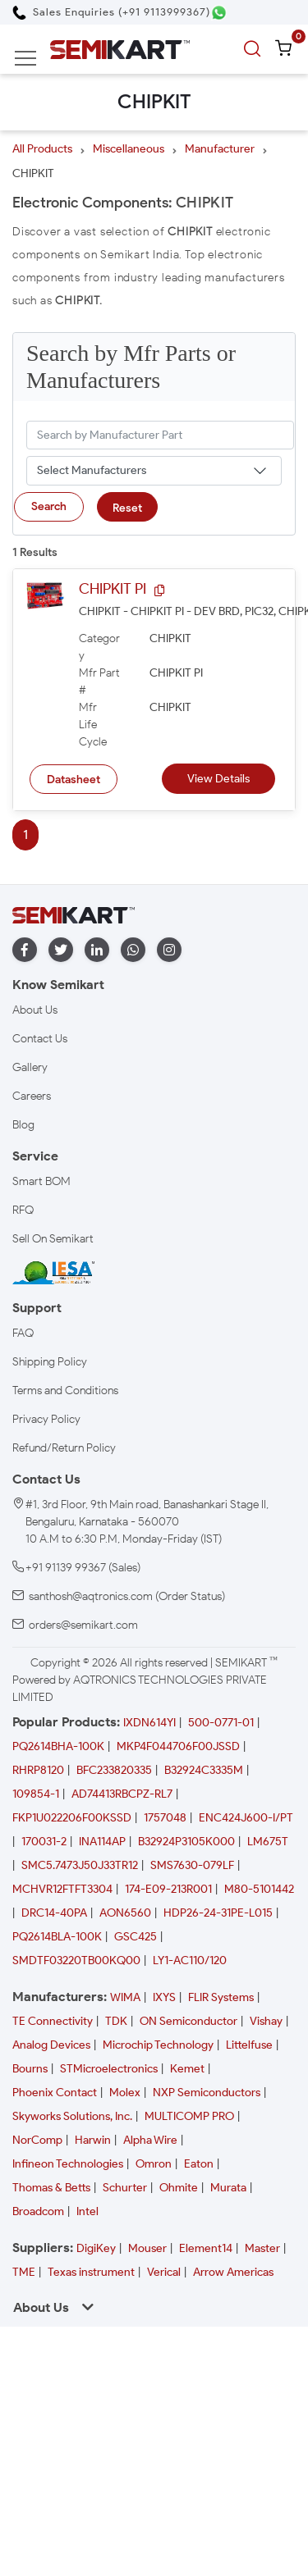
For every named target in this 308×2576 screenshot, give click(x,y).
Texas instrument (91, 2272)
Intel (87, 2211)
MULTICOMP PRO (189, 2116)
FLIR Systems (221, 1997)
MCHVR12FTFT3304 (62, 1889)
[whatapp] (133, 950)
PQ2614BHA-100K (58, 1746)
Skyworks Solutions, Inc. (72, 2116)
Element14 (205, 2248)
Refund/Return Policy (64, 1448)
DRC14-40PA (54, 1913)
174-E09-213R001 (168, 1889)
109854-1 (35, 1794)
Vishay (266, 2021)
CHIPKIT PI (112, 589)
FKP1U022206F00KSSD (71, 1818)
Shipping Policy (49, 1362)
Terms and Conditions (65, 1390)
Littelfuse (249, 2045)
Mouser (147, 2248)
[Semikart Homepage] (120, 49)
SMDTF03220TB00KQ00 (76, 1960)
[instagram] (169, 950)
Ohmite (178, 2188)
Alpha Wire (150, 2140)
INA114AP (102, 1842)
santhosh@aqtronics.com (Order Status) (127, 1596)
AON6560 (125, 1913)
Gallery (30, 1067)
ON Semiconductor (188, 2021)
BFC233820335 (114, 1770)
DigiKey (96, 2248)
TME (23, 2272)
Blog (23, 1125)
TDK (116, 2021)
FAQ (23, 1333)
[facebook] (24, 950)
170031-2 (44, 1842)
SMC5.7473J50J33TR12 (79, 1865)
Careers (31, 1096)
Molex (124, 2093)
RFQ (23, 1210)
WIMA (125, 1997)
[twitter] (60, 950)
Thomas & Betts (51, 2188)
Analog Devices (51, 2045)
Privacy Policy (46, 1419)
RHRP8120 (38, 1770)
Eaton (199, 2164)
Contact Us (39, 1039)
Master (262, 2248)
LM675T (267, 1842)
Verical (164, 2272)
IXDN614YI (149, 1723)
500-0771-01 (221, 1723)
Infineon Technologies (67, 2164)
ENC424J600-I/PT (246, 1818)
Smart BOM (41, 1181)
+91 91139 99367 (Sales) (82, 1568)
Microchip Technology (158, 2045)
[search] (254, 49)
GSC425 (135, 1937)
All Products (42, 149)
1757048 (165, 1818)
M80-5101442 (259, 1889)
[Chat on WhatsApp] (219, 13)
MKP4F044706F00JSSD (178, 1746)
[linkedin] (97, 950)
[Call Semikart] (111, 12)
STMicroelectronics (109, 2069)
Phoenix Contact (54, 2093)
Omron (154, 2164)
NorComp (37, 2140)
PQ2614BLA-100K (57, 1937)
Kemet (187, 2069)
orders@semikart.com (83, 1625)
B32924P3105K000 (186, 1842)
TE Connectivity (52, 2021)
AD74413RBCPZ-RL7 (121, 1794)
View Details (218, 779)
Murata (228, 2188)
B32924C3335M (203, 1770)
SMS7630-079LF (192, 1865)
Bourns (30, 2069)
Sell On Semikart (53, 1239)
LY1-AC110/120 (190, 1960)
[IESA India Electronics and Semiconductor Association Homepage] (53, 1272)
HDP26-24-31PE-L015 (218, 1913)
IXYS (164, 1997)
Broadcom (38, 2211)
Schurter (125, 2188)
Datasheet (73, 779)
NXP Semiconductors (206, 2093)
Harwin (93, 2140)
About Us (34, 1010)
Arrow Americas (233, 2272)
